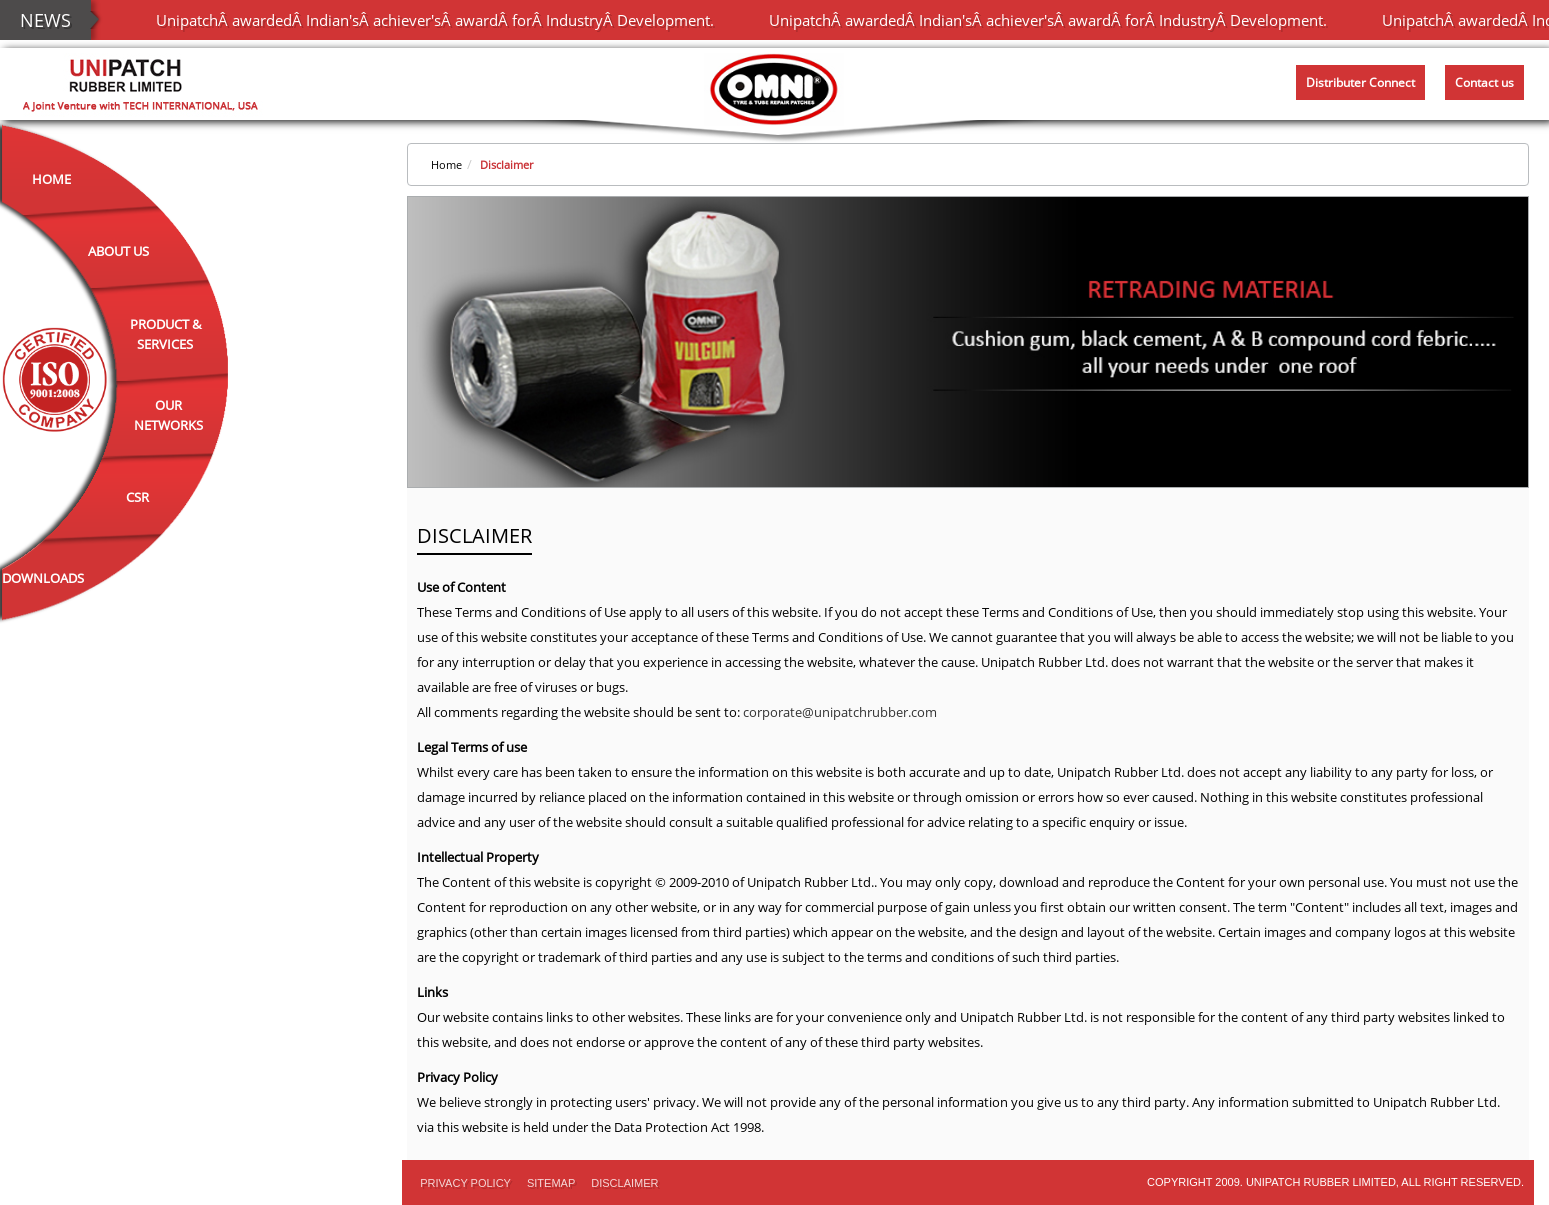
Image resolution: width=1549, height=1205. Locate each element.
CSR (137, 497)
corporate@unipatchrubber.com (840, 712)
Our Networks (168, 415)
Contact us (1484, 82)
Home (51, 179)
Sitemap (551, 1183)
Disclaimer (506, 164)
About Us (118, 251)
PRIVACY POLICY (465, 1183)
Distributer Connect (1360, 82)
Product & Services (165, 334)
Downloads (43, 578)
